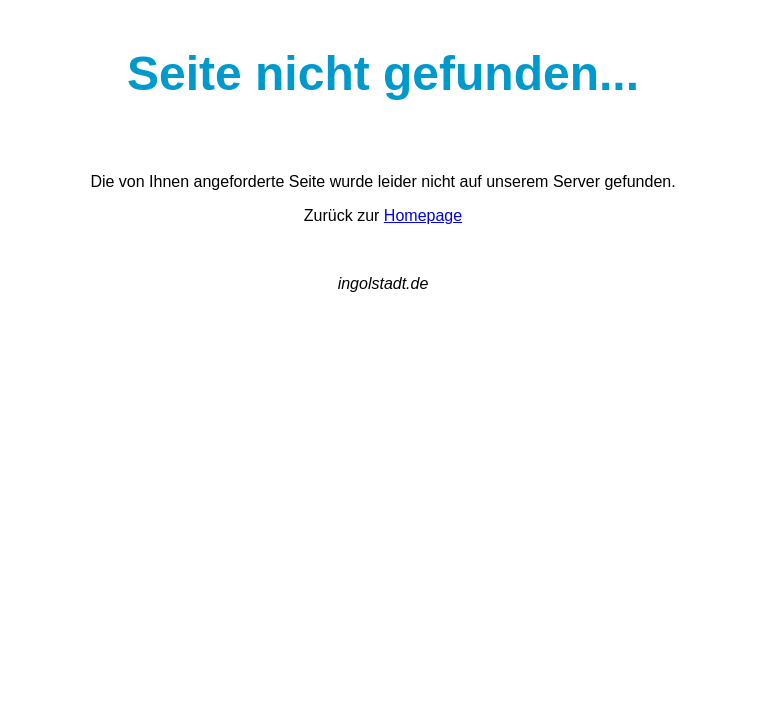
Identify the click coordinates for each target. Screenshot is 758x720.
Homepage (423, 215)
